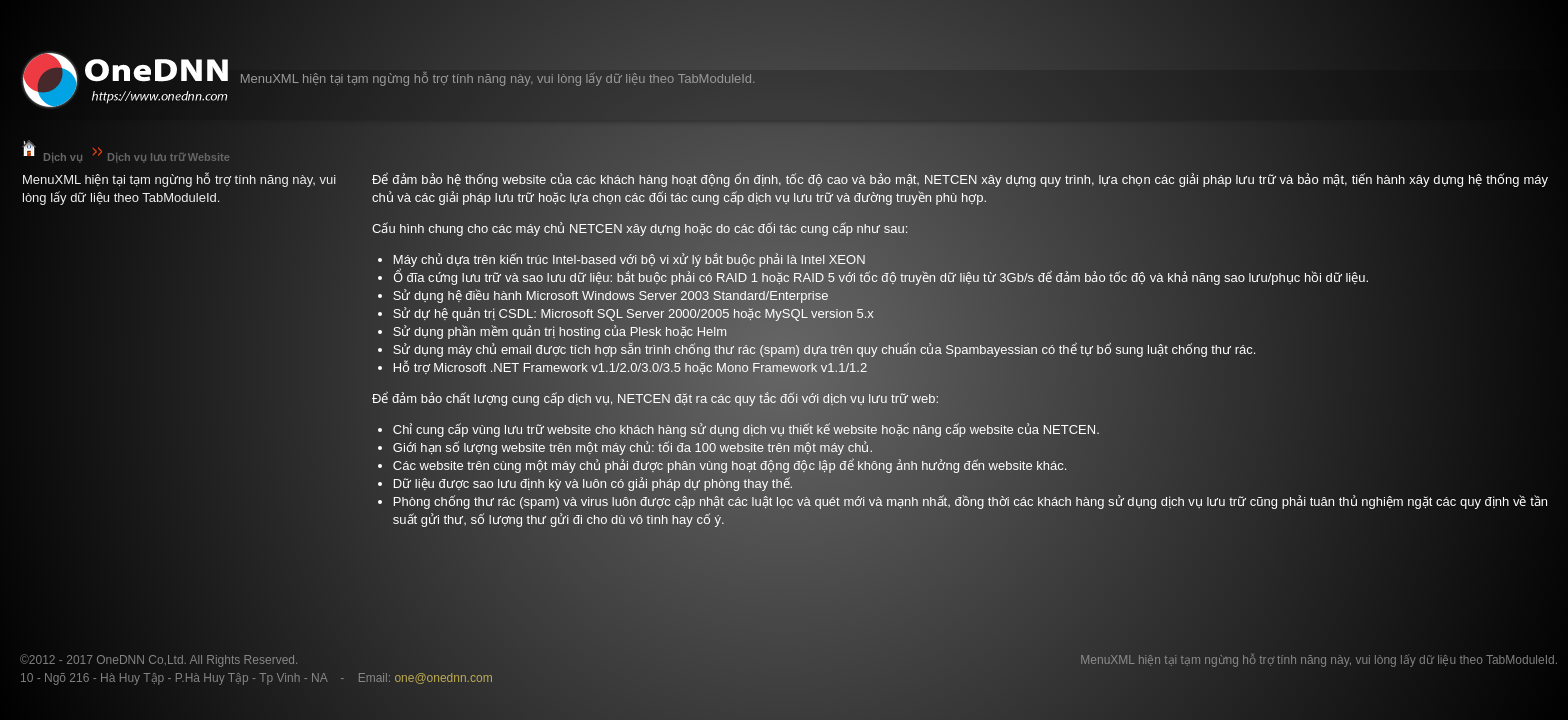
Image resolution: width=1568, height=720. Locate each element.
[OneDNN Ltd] (125, 80)
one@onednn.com (443, 678)
